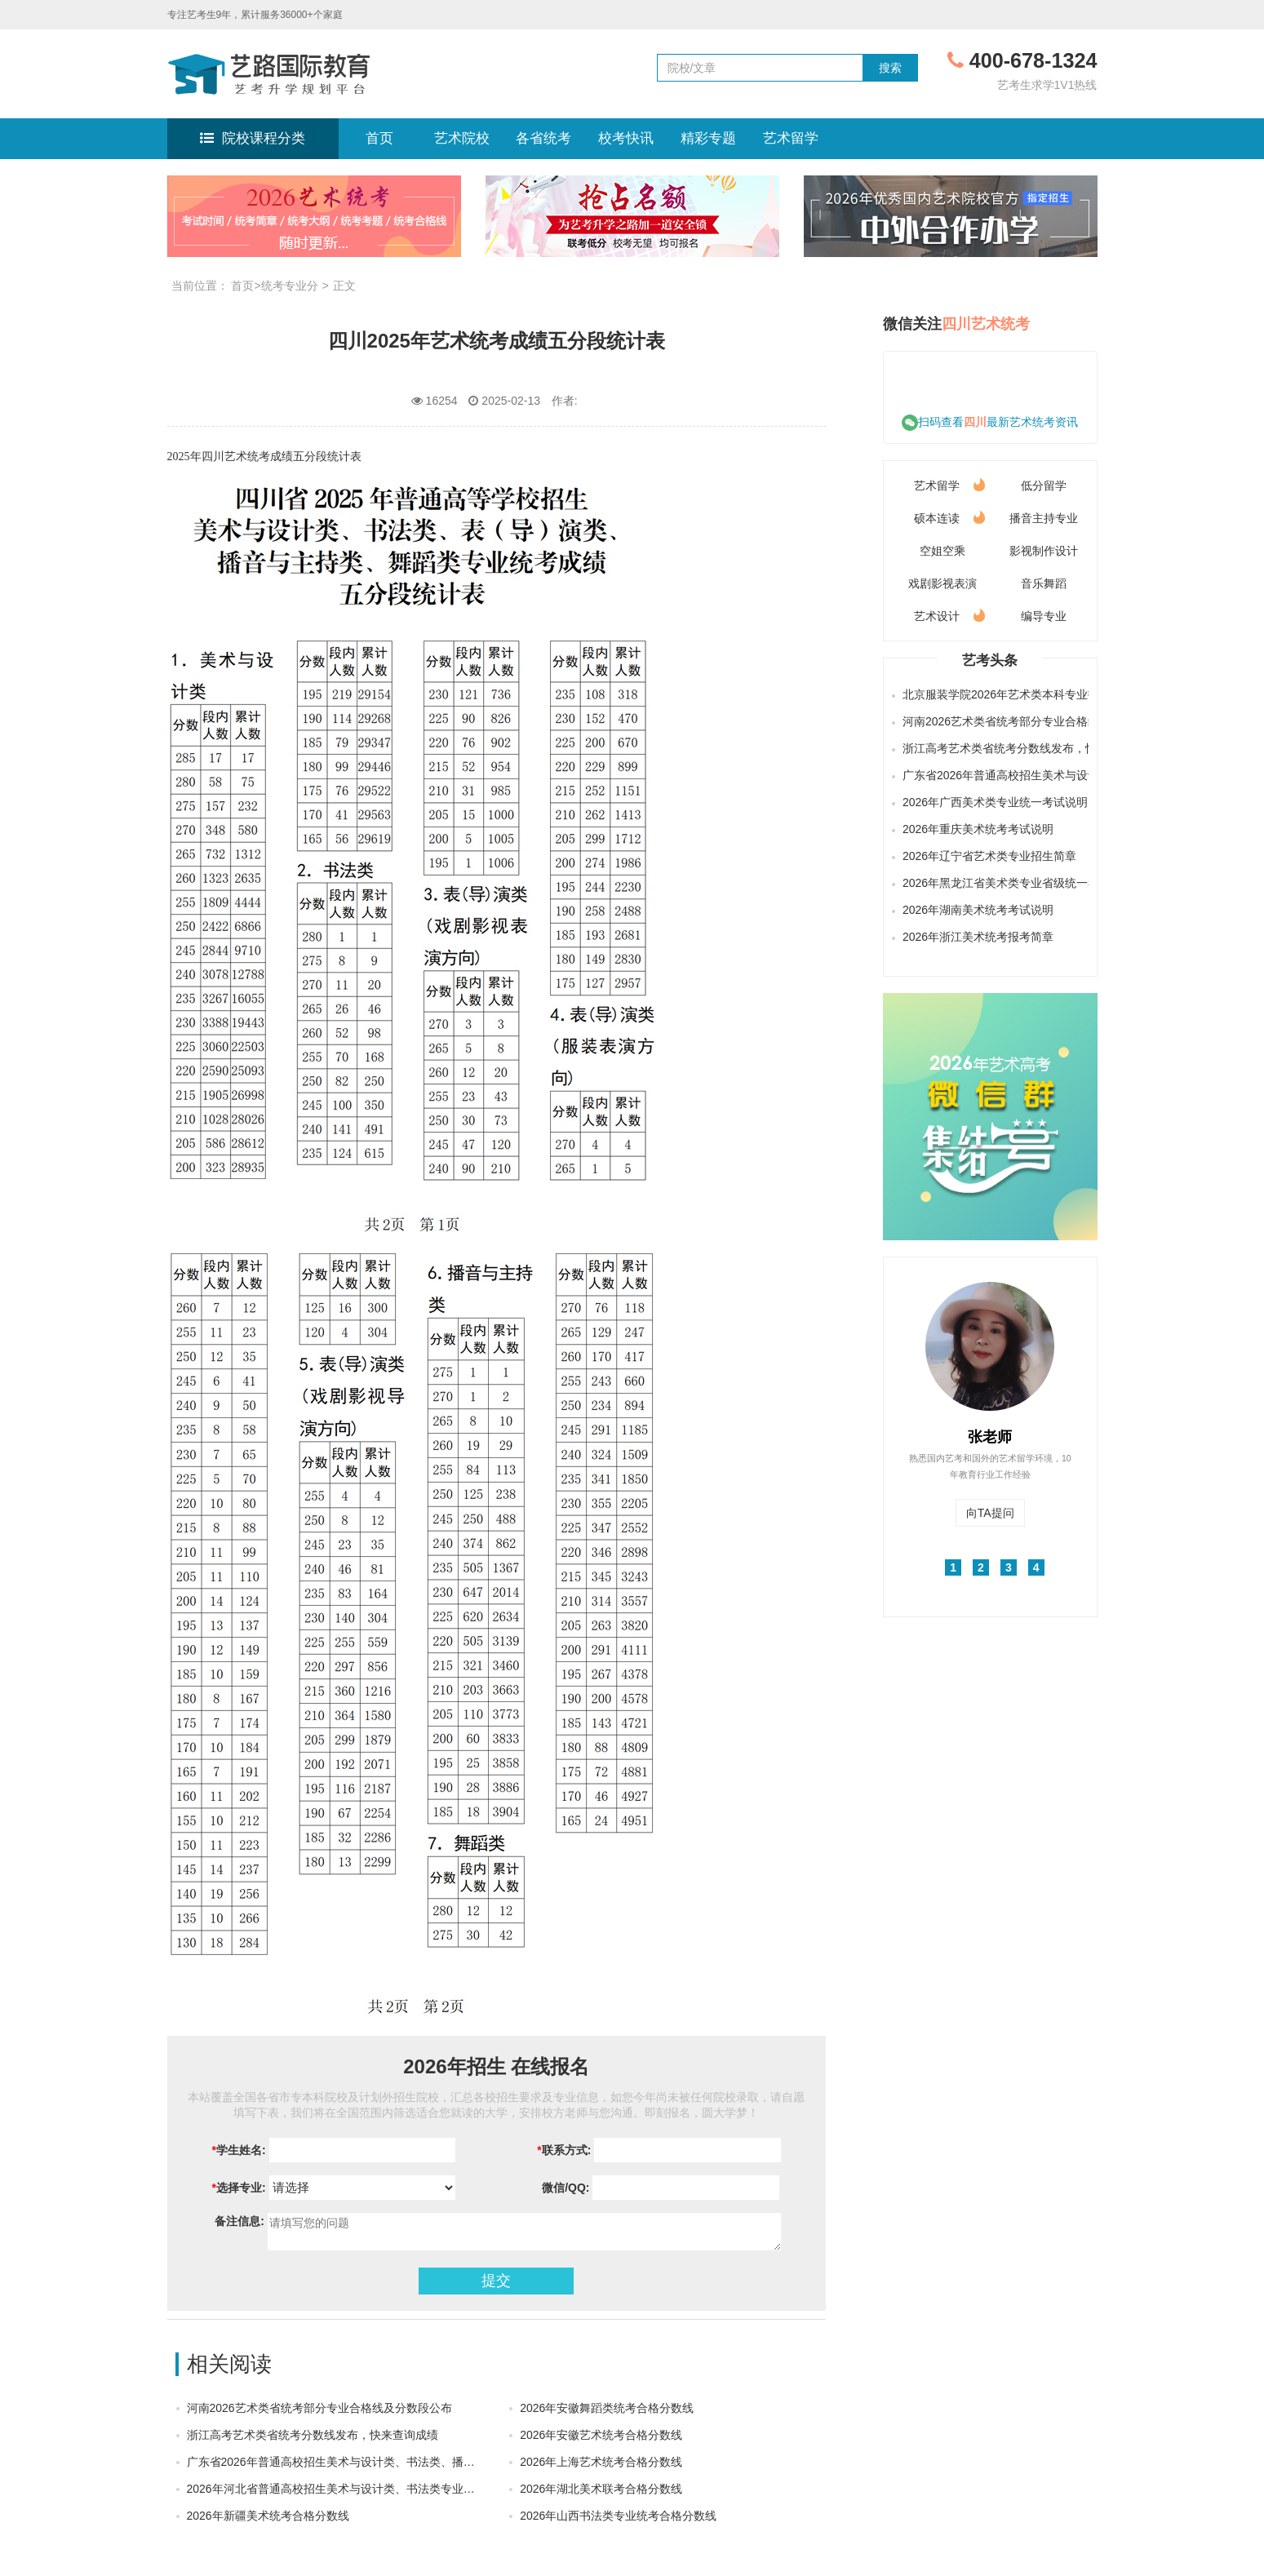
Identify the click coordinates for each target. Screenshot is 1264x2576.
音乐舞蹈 (1044, 583)
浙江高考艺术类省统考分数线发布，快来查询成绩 (312, 2434)
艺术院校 (462, 138)
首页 (379, 138)
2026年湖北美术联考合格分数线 (601, 2488)
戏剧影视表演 (942, 583)
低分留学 (1044, 485)
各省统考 (543, 138)
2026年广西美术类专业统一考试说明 (993, 802)
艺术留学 (790, 138)
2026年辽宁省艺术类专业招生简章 (989, 855)
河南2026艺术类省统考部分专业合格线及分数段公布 (319, 2407)
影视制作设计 (1043, 550)
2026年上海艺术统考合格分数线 (601, 2461)
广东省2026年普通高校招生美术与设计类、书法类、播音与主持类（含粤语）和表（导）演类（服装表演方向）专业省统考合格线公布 (993, 775)
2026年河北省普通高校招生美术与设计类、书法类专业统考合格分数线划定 (376, 2488)
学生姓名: (239, 2150)
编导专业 (1044, 616)
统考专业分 (289, 285)
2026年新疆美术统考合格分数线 (268, 2515)
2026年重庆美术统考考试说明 (978, 829)
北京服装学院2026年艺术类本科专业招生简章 (993, 694)
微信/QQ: (564, 2187)
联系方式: (564, 2150)
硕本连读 (949, 515)
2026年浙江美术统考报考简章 (978, 936)
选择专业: (239, 2187)
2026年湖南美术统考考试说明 (978, 909)
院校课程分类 (252, 138)
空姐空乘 (942, 550)
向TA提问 (990, 1512)
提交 (496, 2280)
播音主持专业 (1043, 518)
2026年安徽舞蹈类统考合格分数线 (607, 2407)
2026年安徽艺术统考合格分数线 (601, 2434)
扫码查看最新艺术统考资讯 (990, 421)
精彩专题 (708, 138)
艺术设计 (949, 613)
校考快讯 (626, 138)
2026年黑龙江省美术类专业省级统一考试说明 (993, 882)
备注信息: (237, 2221)
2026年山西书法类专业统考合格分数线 (618, 2515)
